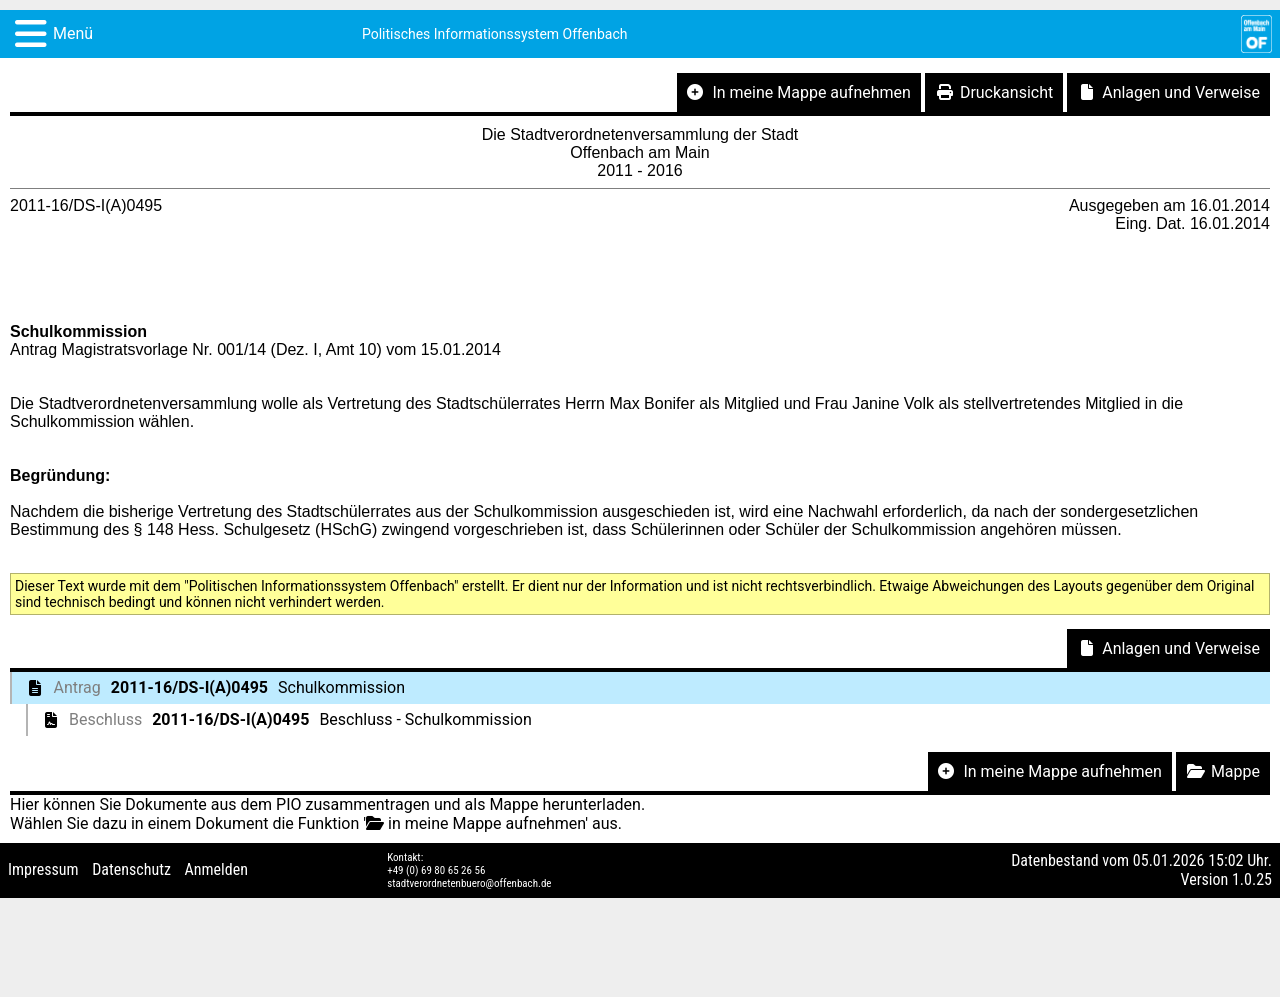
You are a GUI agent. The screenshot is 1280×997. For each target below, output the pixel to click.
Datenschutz (131, 869)
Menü (73, 33)
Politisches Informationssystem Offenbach (495, 34)
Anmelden (216, 869)
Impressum (43, 869)
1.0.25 (1252, 879)
